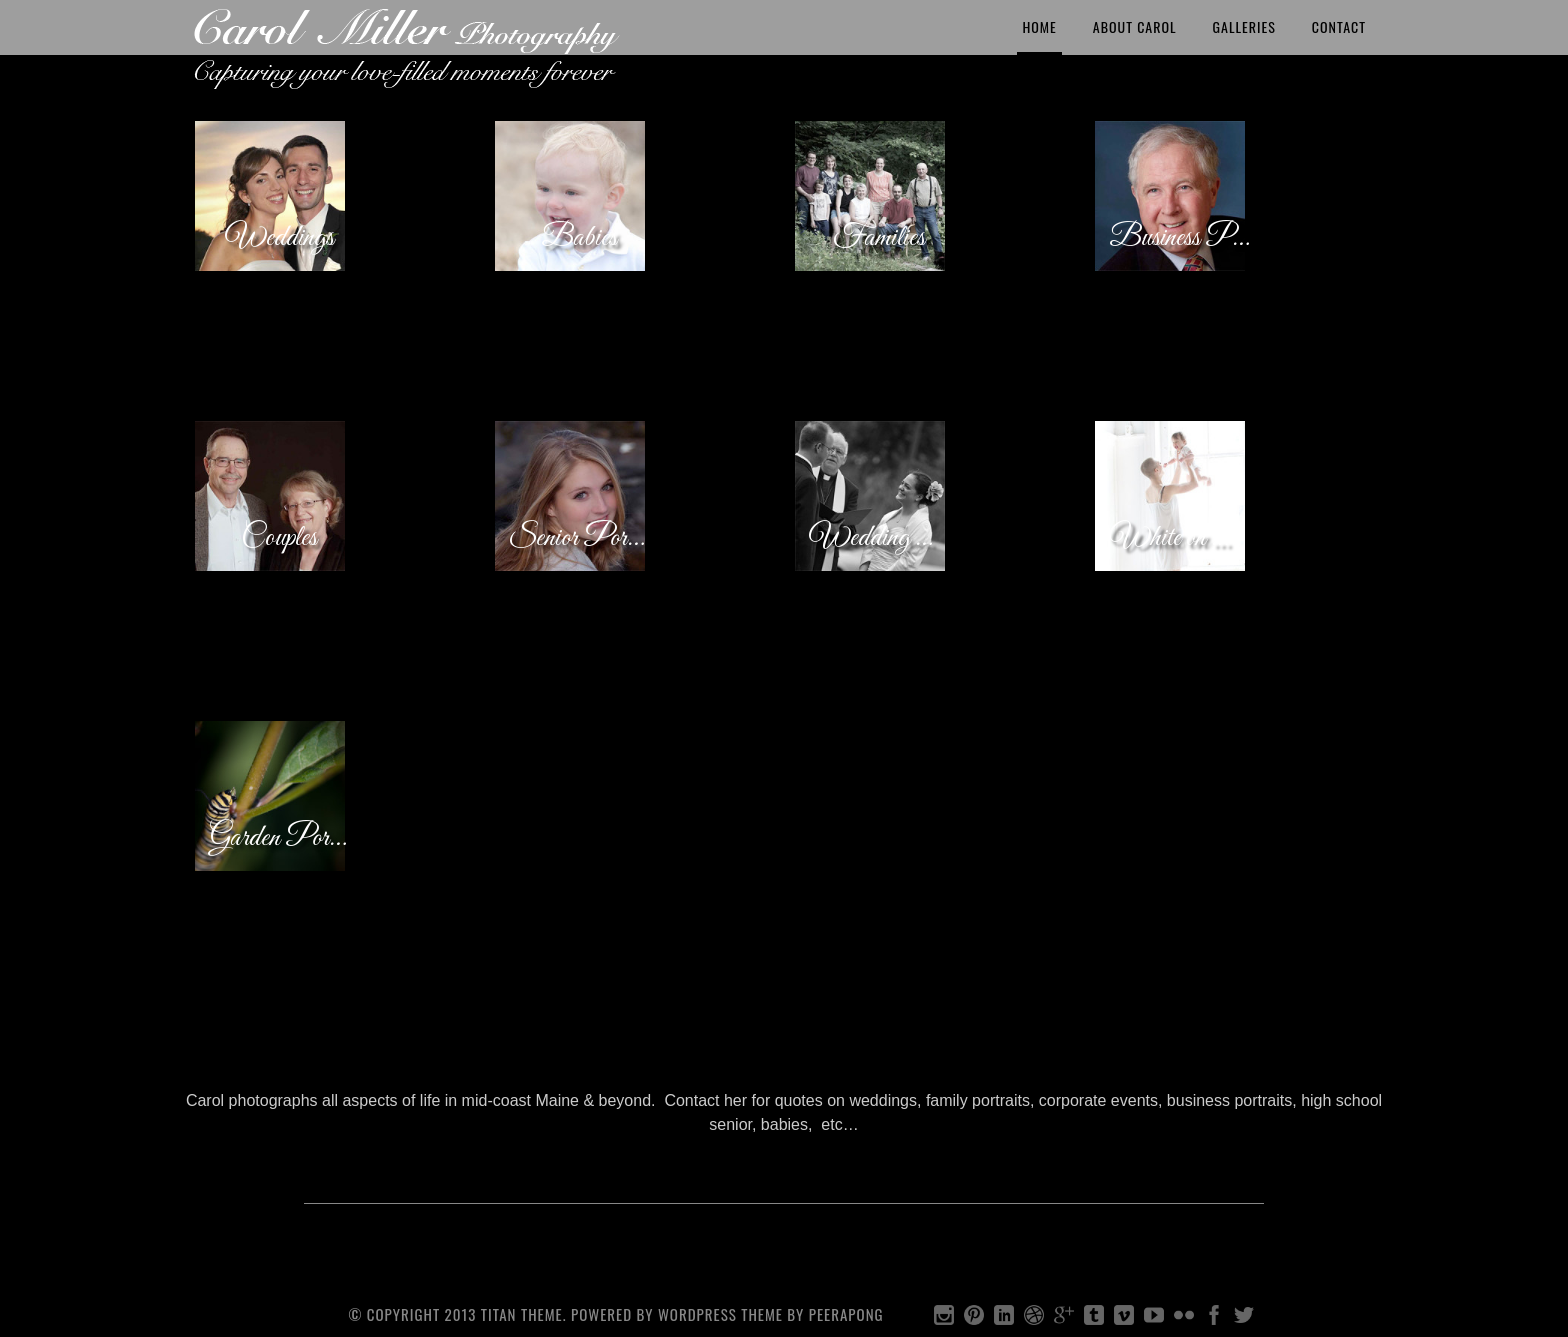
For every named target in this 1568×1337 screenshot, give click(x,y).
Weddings (279, 238)
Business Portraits (1181, 238)
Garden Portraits (281, 838)
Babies (579, 238)
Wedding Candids (881, 538)
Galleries (1244, 26)
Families (879, 238)
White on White (1181, 538)
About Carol (1135, 26)
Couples (279, 538)
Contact (1339, 26)
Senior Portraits (581, 538)
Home (1039, 26)
